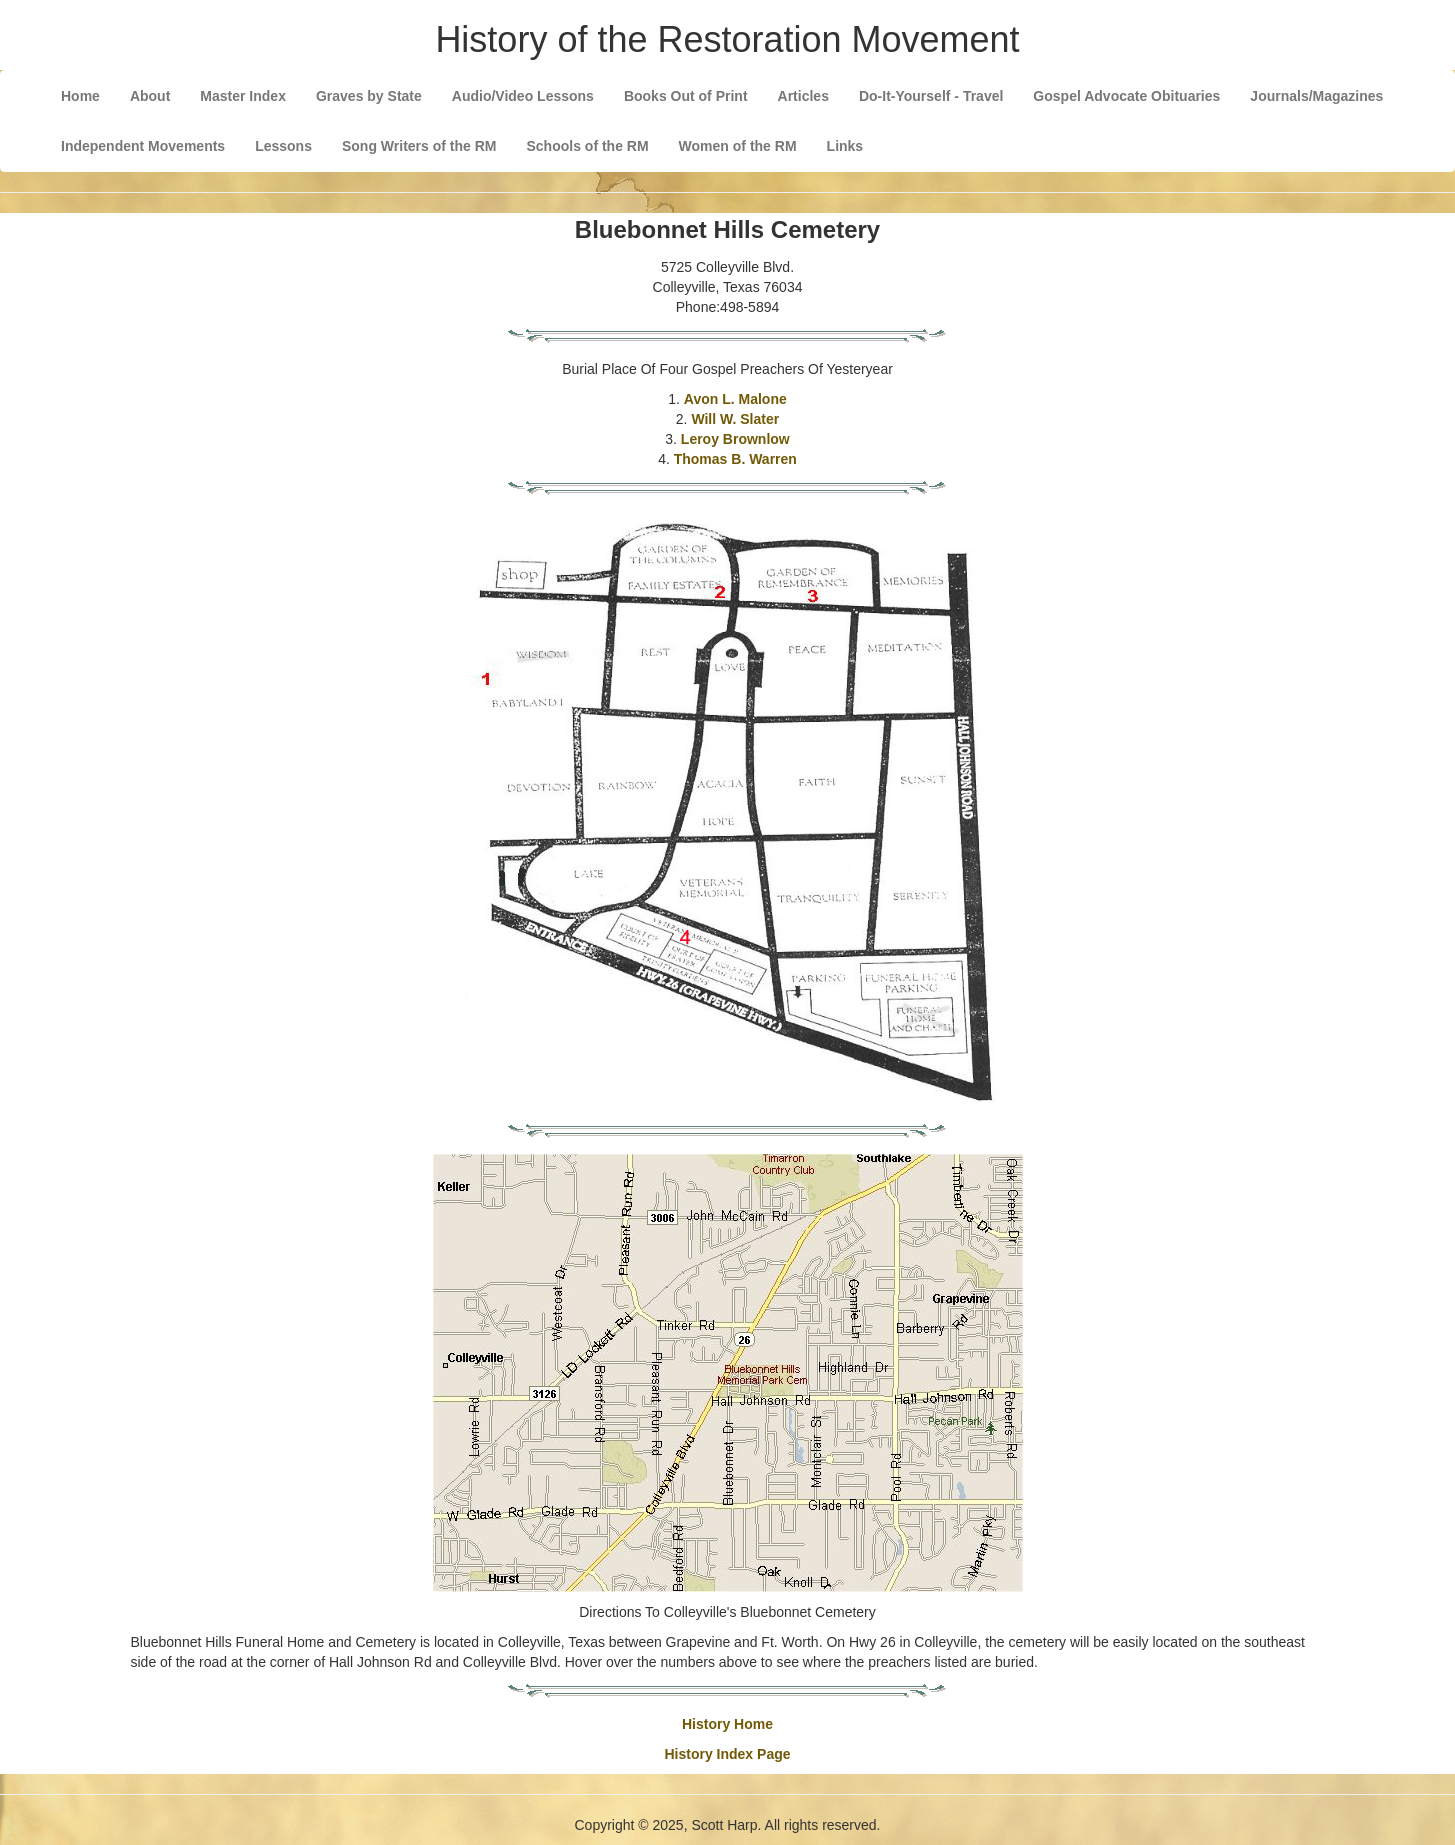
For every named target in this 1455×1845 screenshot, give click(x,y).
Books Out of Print (686, 96)
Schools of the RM (587, 146)
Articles (803, 96)
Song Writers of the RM (419, 146)
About (150, 96)
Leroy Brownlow (735, 439)
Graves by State (369, 96)
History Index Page (727, 1754)
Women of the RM (738, 146)
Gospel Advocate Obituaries (1126, 96)
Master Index (243, 96)
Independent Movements (143, 146)
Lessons (283, 146)
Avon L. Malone (735, 399)
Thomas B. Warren (735, 459)
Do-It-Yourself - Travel (931, 96)
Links (845, 146)
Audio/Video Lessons (523, 96)
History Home (727, 1724)
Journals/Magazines (1316, 96)
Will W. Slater (735, 419)
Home (80, 96)
